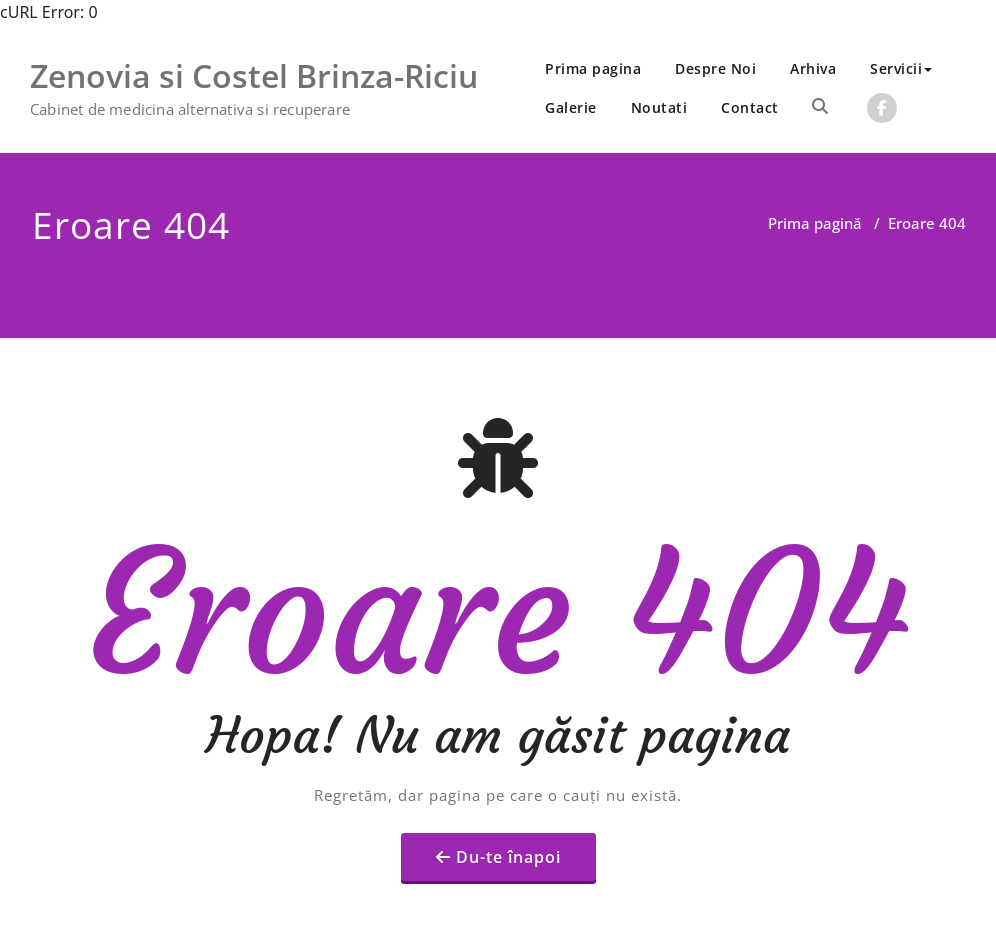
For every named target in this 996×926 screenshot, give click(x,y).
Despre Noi (715, 68)
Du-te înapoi (508, 816)
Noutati (659, 107)
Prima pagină (815, 223)
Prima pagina (593, 68)
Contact (750, 107)
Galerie (571, 107)
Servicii (901, 68)
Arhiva (813, 68)
